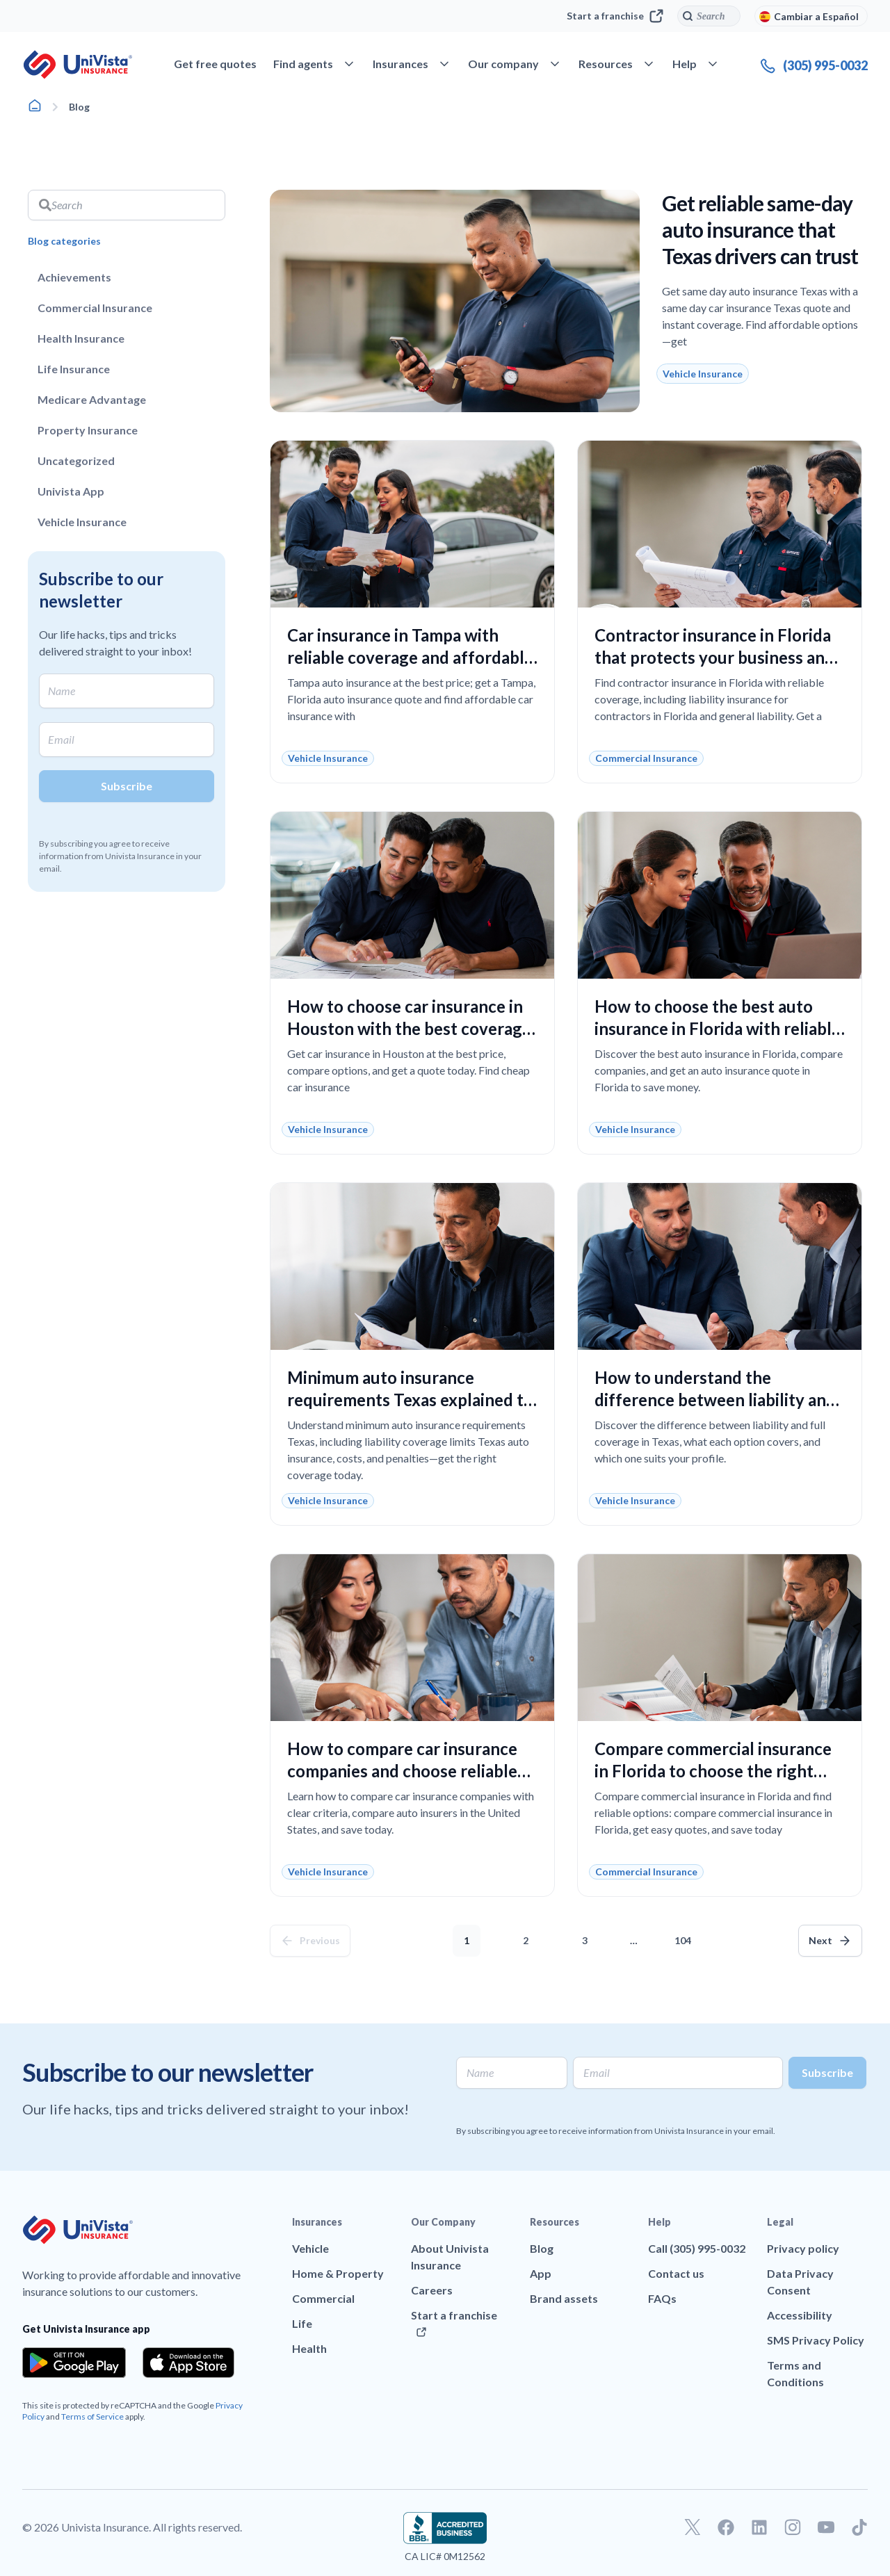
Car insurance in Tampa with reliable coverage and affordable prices (410, 657)
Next (820, 1940)
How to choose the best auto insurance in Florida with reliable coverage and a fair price (717, 1028)
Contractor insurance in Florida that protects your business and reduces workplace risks (714, 657)
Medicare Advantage (92, 399)
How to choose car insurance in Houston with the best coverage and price (409, 1028)
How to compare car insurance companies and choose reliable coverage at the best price (402, 1770)
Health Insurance (81, 338)
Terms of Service (92, 2416)
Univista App (71, 491)
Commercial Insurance (95, 307)
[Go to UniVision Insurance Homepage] (78, 64)
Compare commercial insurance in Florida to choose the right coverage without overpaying (713, 1770)
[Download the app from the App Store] (188, 2362)
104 (685, 1935)
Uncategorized (76, 460)
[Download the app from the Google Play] (74, 2362)
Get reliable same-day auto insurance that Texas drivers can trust (760, 229)
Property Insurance (88, 430)
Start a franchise (615, 16)
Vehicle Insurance (82, 521)
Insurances (317, 2222)
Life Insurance (74, 368)
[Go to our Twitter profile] (692, 2527)
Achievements (74, 277)
